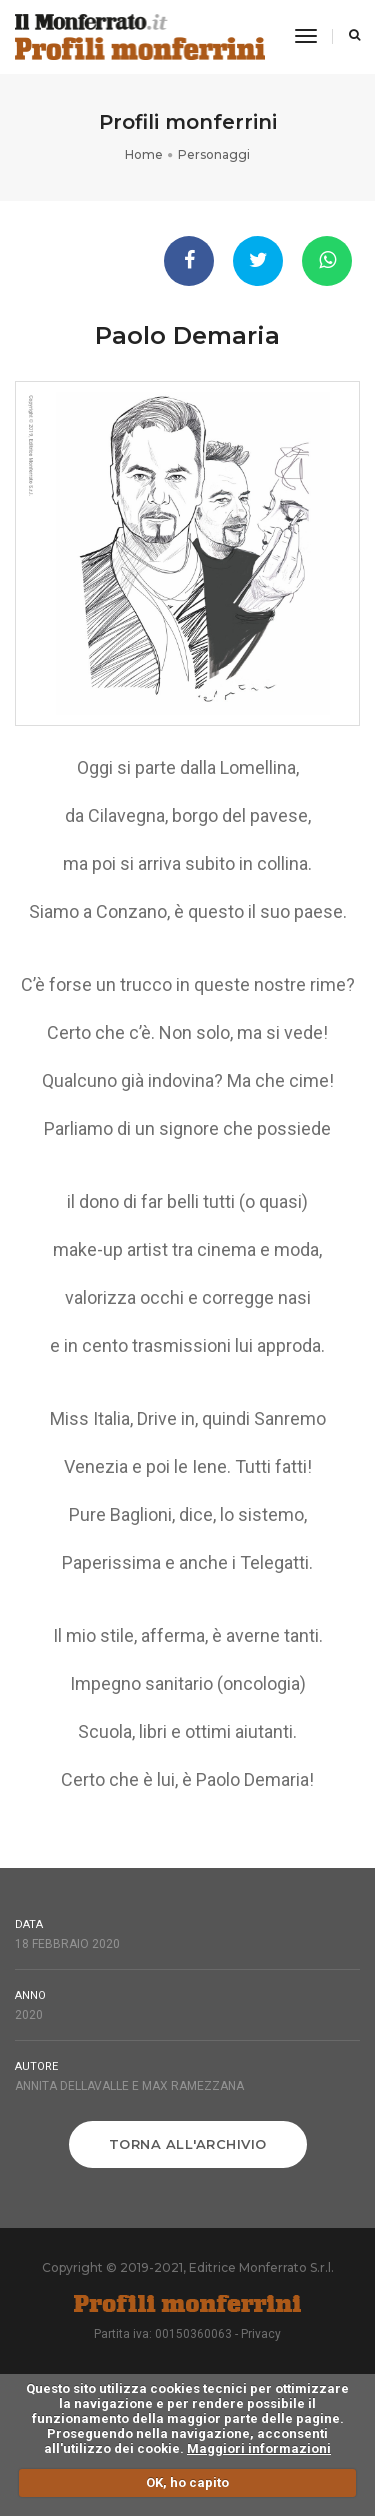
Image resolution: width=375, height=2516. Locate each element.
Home (144, 154)
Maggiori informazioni (259, 2448)
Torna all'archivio (188, 2144)
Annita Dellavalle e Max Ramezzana (129, 2086)
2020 (29, 2015)
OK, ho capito (187, 2482)
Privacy (261, 2334)
